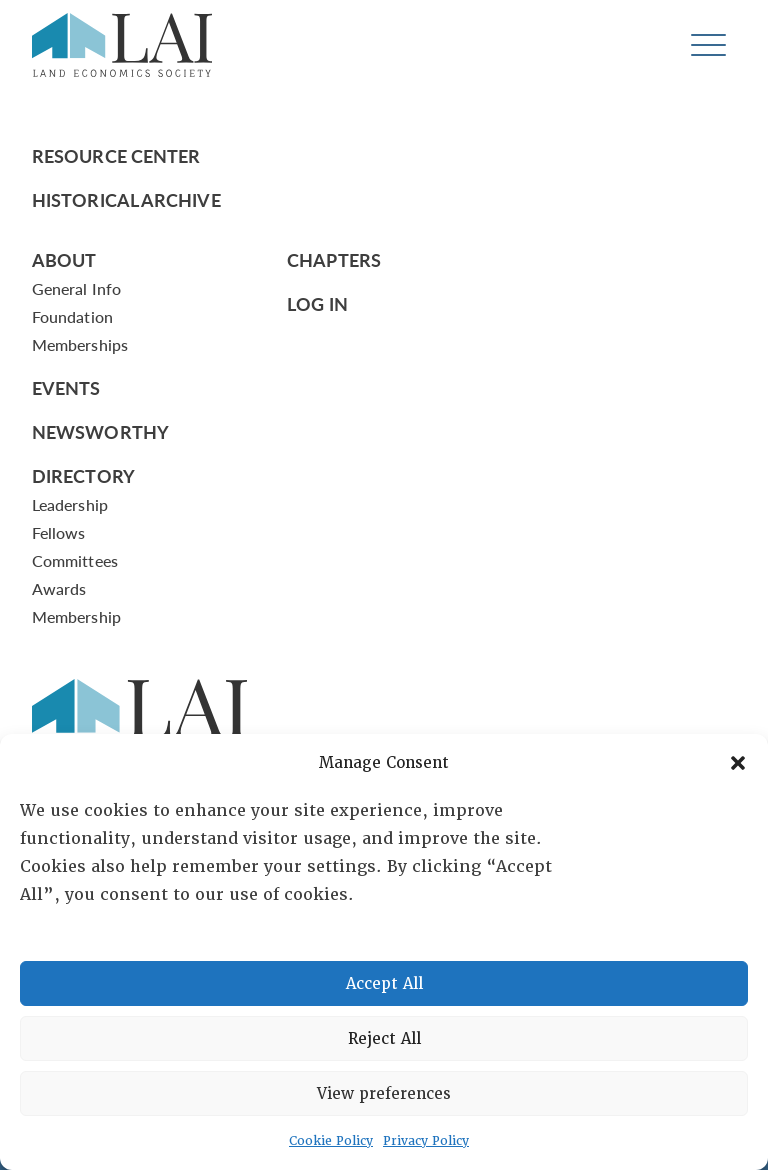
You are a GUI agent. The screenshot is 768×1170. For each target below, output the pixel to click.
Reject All (384, 1039)
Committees (75, 560)
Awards (59, 588)
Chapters (334, 259)
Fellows (59, 532)
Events (66, 387)
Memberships (80, 344)
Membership (76, 616)
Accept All (384, 984)
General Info (76, 288)
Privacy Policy (426, 1141)
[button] (738, 763)
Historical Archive (126, 199)
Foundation (72, 316)
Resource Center (116, 155)
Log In (317, 303)
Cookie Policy (331, 1141)
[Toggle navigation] (708, 45)
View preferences (384, 1094)
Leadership (70, 504)
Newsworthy (100, 431)
